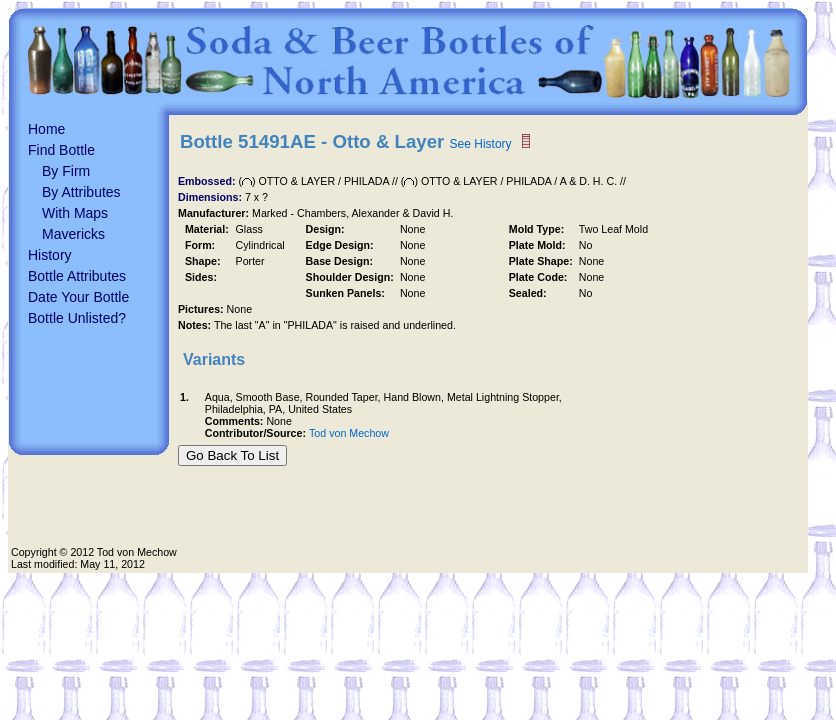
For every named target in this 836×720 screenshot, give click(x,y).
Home (46, 129)
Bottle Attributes (77, 276)
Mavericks (73, 234)
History (50, 255)
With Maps (75, 213)
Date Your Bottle (78, 297)
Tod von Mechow (349, 433)
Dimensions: (211, 197)
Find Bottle (61, 150)
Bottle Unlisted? (77, 318)
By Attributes (81, 192)
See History (481, 144)
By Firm (66, 171)
